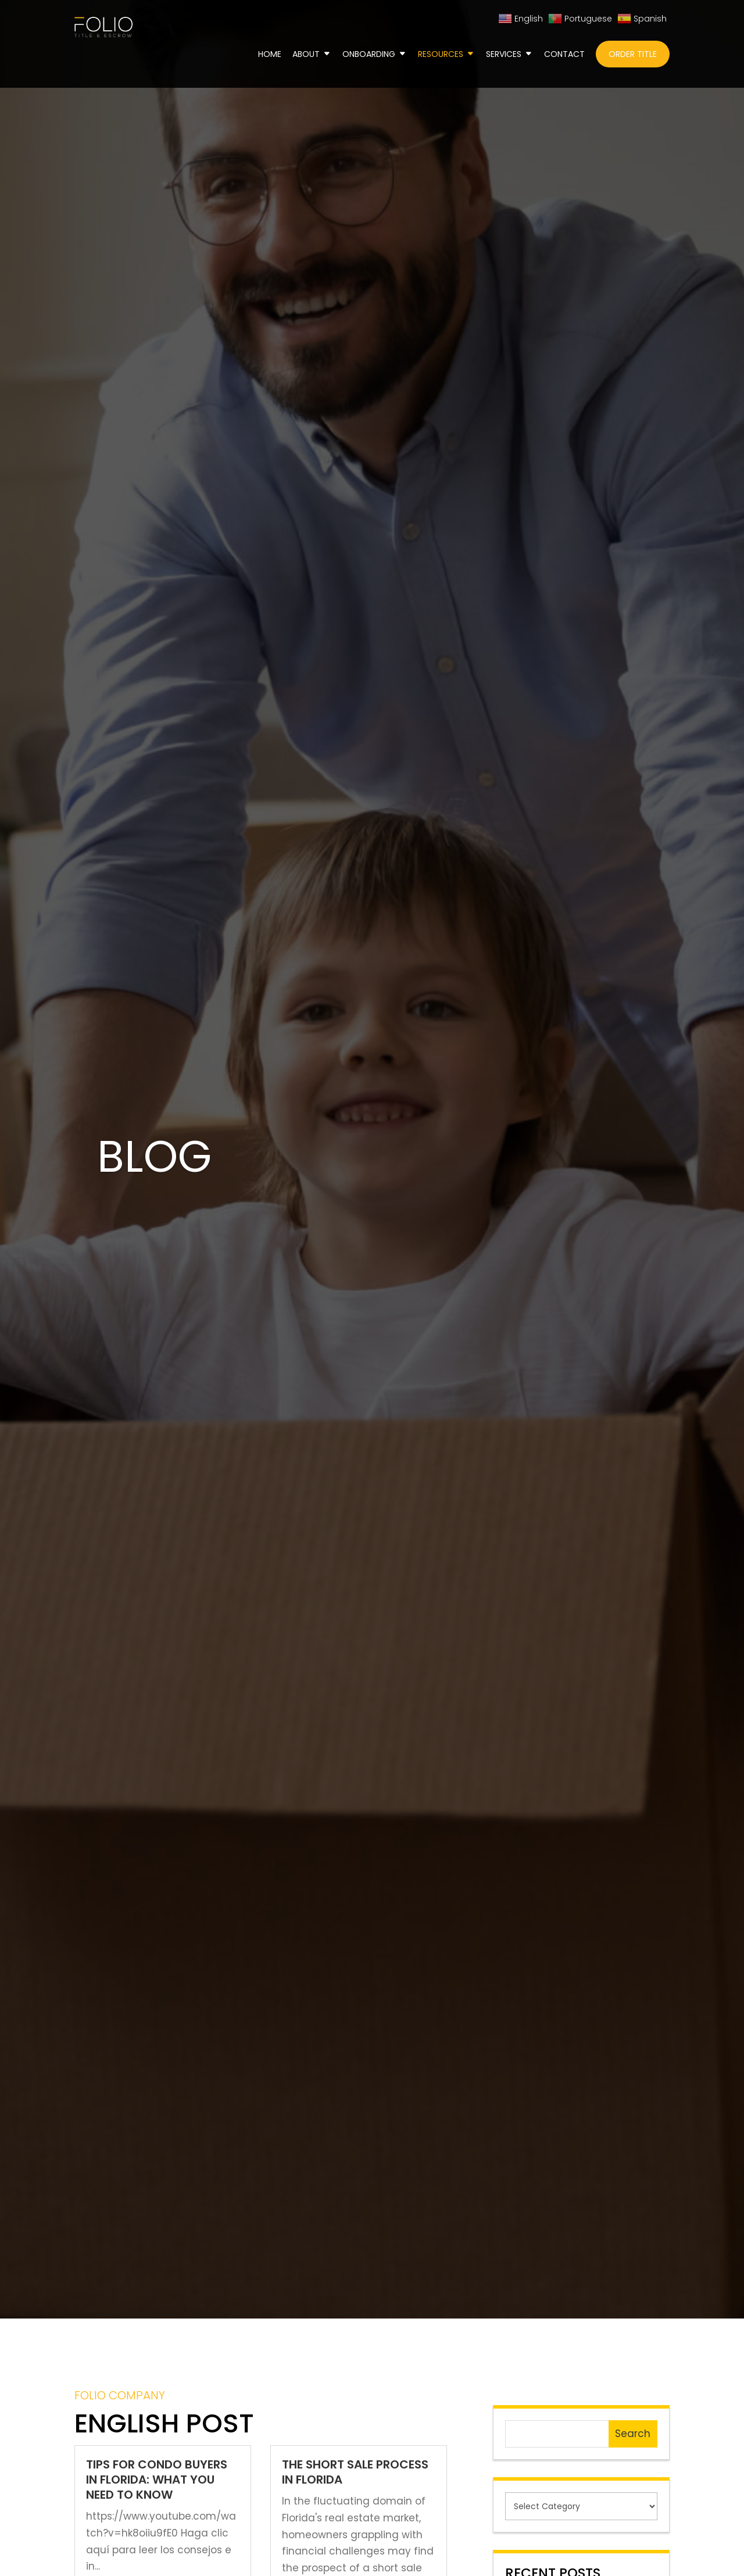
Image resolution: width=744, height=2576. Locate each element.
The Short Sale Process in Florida (355, 2472)
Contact (564, 55)
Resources (440, 55)
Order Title (633, 54)
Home (269, 55)
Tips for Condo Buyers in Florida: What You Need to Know (156, 2479)
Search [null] (632, 2434)
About (306, 55)
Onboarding (368, 55)
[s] (557, 2434)
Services (503, 55)
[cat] (581, 2506)
